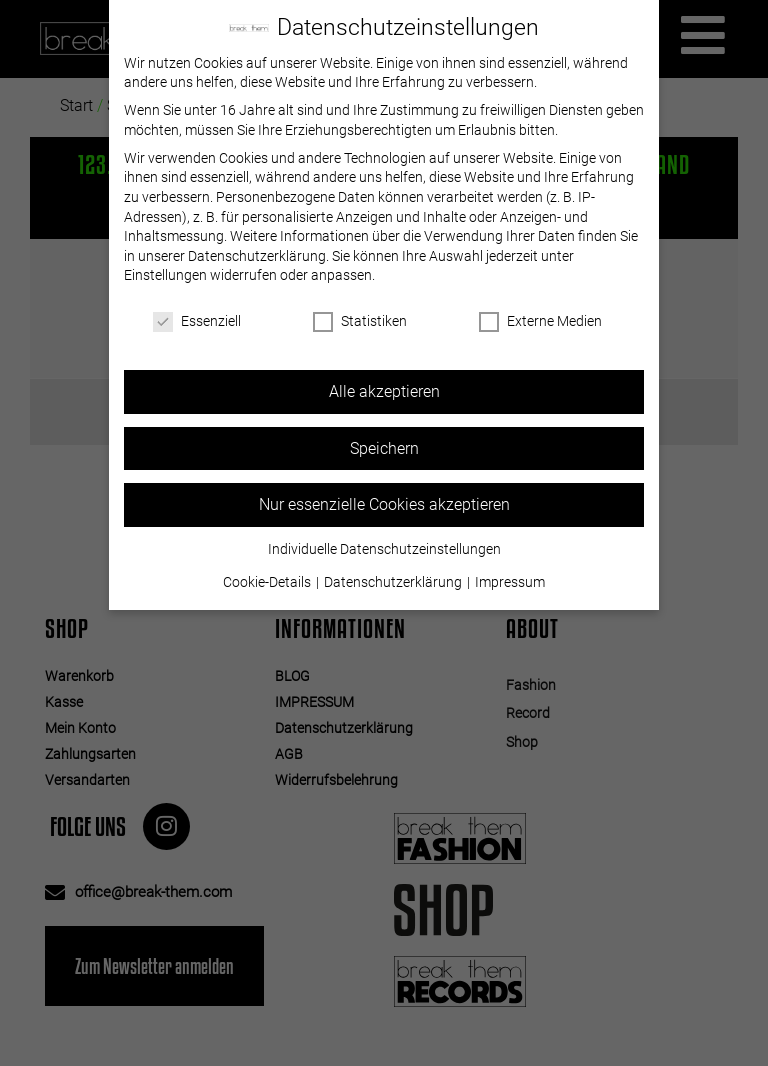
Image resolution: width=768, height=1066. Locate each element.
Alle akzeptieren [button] (384, 391)
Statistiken (360, 321)
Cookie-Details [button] (268, 582)
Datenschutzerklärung (257, 256)
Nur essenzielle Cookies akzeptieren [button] (384, 504)
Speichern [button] (384, 448)
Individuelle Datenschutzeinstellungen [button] (384, 549)
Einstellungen (165, 275)
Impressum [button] (510, 582)
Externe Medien (540, 321)
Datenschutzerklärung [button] (394, 582)
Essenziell (197, 321)
